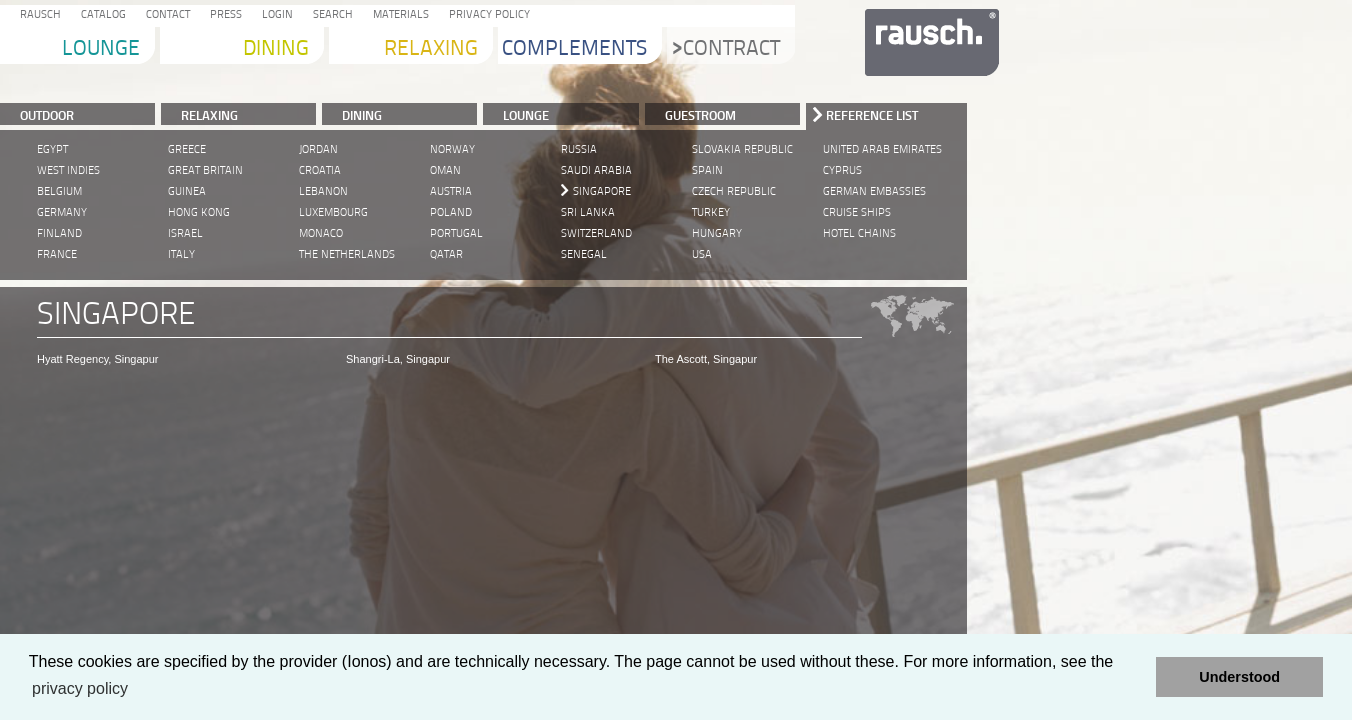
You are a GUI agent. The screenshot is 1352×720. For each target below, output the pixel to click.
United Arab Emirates (882, 149)
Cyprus (842, 170)
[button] (1135, 677)
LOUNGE (526, 115)
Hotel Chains (859, 233)
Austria (451, 191)
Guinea (187, 191)
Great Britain (205, 170)
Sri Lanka (588, 212)
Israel (185, 233)
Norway (452, 149)
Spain (707, 170)
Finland (59, 233)
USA (702, 254)
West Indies (68, 170)
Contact (165, 15)
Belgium (59, 191)
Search (330, 15)
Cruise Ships (857, 212)
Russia (579, 149)
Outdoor (47, 115)
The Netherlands (347, 254)
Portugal (456, 233)
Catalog (100, 15)
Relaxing (431, 49)
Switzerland (596, 233)
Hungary (717, 233)
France (57, 254)
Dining (276, 49)
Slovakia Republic (742, 149)
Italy (181, 254)
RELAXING (209, 115)
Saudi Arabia (596, 170)
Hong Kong (199, 212)
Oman (445, 170)
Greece (187, 149)
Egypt (52, 149)
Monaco (321, 233)
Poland (451, 212)
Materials (398, 15)
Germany (62, 212)
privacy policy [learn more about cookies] (80, 688)
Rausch (37, 15)
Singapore (602, 191)
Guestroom (700, 115)
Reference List (872, 115)
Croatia (320, 170)
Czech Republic (734, 191)
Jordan (318, 149)
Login (274, 15)
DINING (362, 115)
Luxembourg (333, 212)
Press (223, 15)
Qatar (446, 254)
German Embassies (874, 191)
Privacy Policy (486, 15)
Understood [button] (1239, 677)
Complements (574, 49)
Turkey (711, 212)
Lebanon (323, 191)
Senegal (584, 254)
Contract (726, 49)
